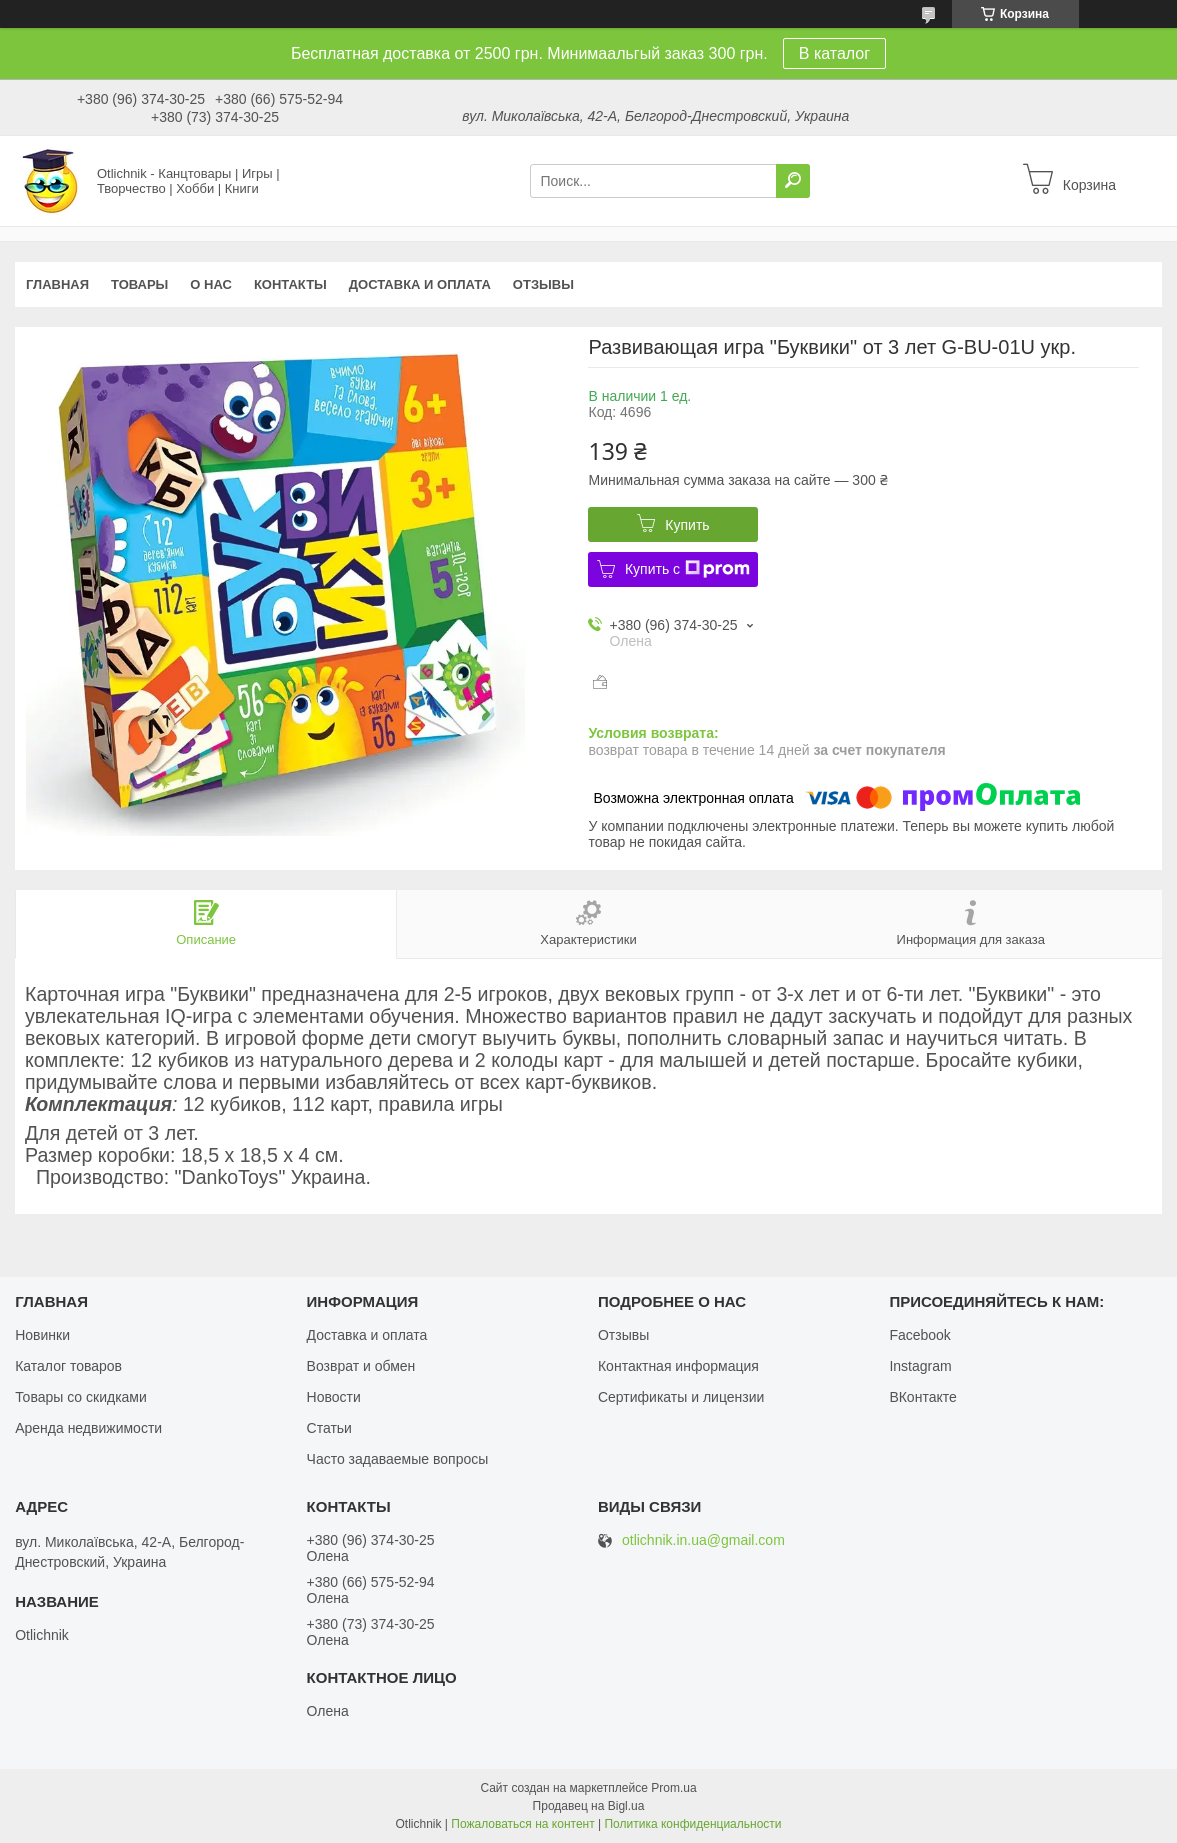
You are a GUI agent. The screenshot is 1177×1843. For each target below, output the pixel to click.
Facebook (919, 1335)
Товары (139, 284)
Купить (687, 525)
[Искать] (793, 181)
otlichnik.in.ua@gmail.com (703, 1540)
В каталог (834, 53)
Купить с (687, 569)
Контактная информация (678, 1366)
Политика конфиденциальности (692, 1824)
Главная (57, 284)
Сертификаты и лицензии (681, 1397)
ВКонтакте (922, 1397)
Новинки (42, 1335)
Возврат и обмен (361, 1366)
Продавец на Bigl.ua (589, 1806)
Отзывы (543, 284)
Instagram (920, 1366)
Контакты (290, 284)
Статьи (329, 1428)
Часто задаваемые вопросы (398, 1459)
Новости (334, 1397)
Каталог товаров (68, 1366)
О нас (211, 284)
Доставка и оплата (420, 284)
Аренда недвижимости (88, 1428)
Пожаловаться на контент (522, 1824)
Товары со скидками (81, 1397)
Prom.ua (673, 1788)
